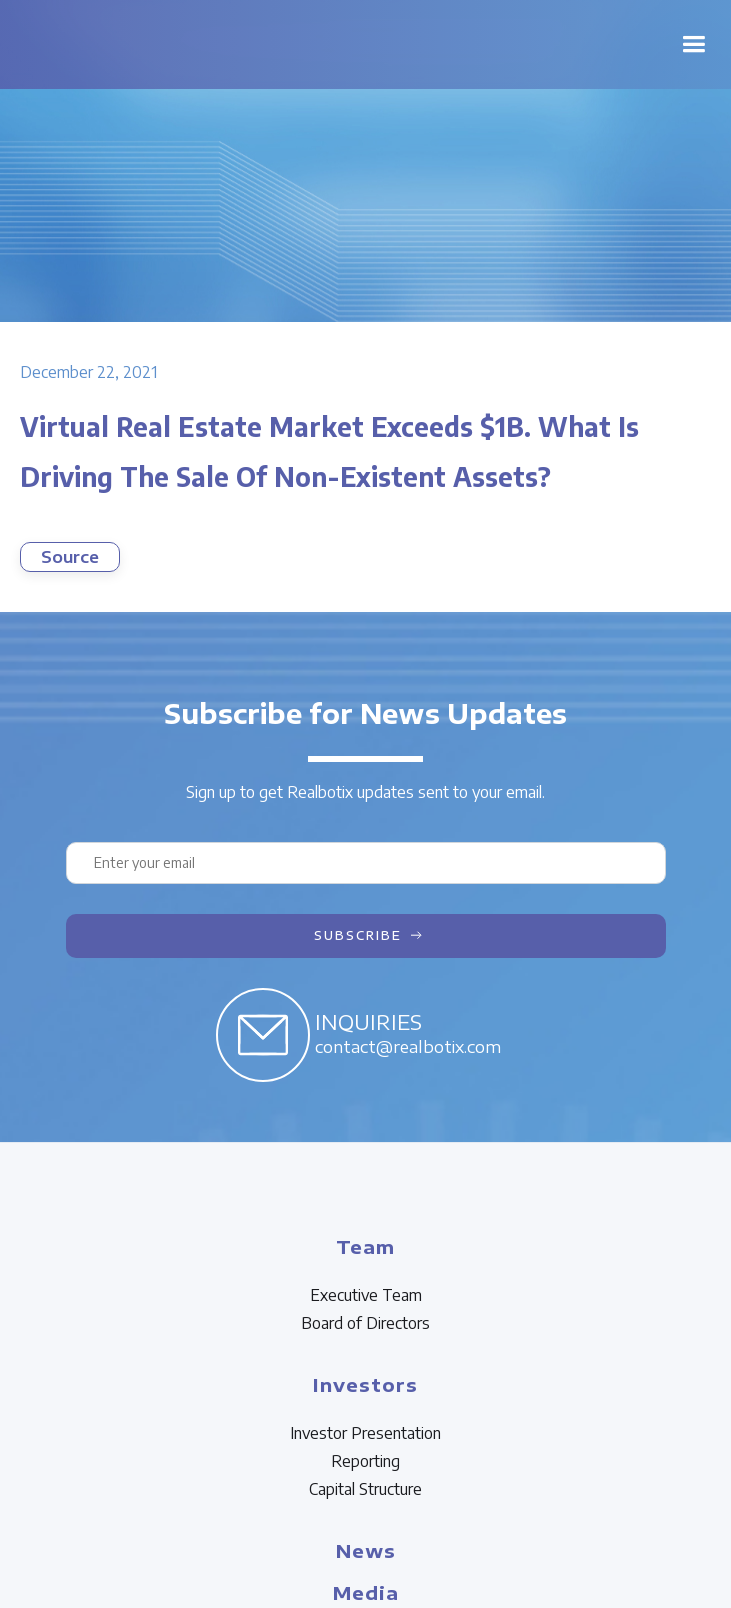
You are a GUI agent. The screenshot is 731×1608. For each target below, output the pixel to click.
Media (366, 1592)
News (366, 1550)
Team (365, 1246)
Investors (365, 1384)
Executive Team (366, 1295)
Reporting (365, 1461)
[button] (693, 44)
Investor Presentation (365, 1433)
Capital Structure (365, 1489)
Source (70, 557)
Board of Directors (365, 1323)
